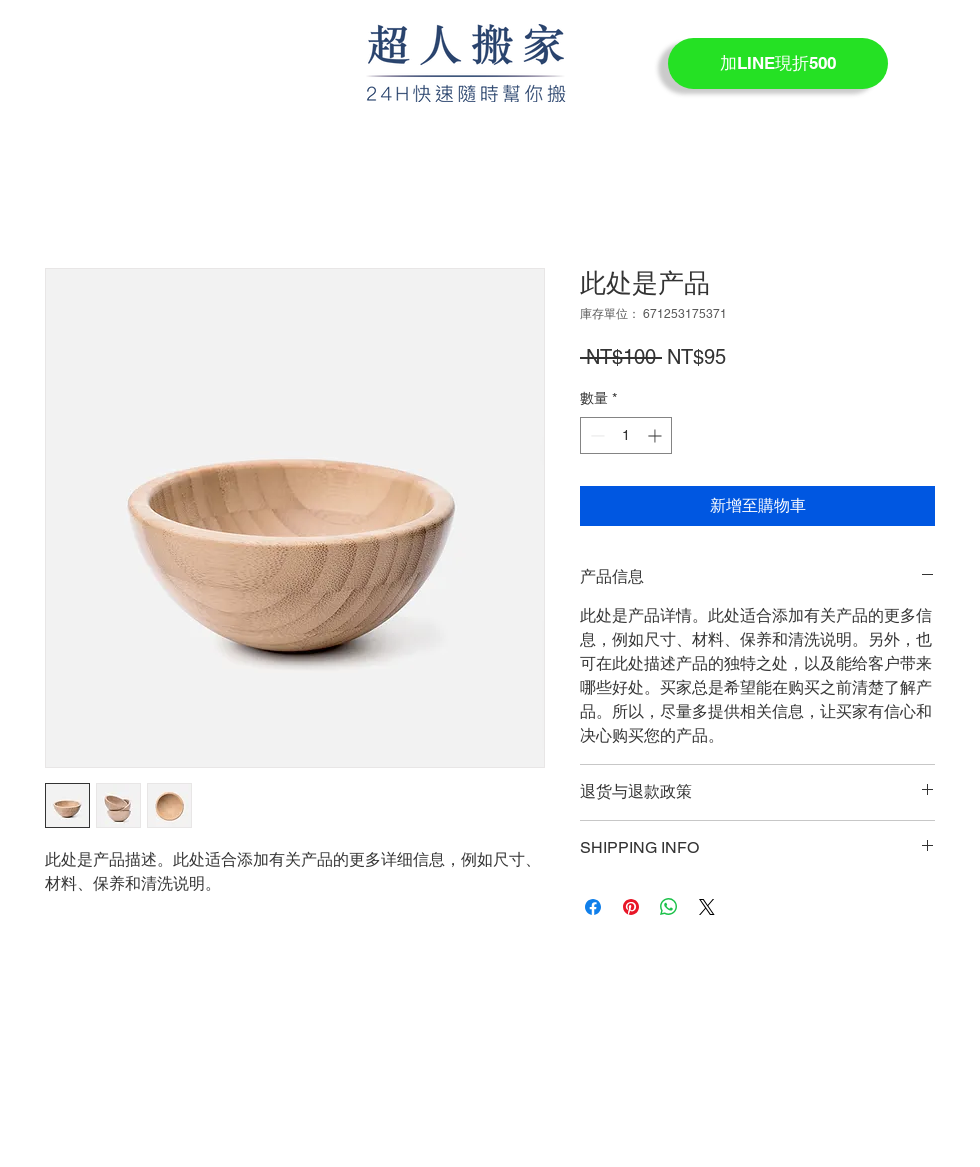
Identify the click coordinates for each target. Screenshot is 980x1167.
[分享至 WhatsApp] (669, 907)
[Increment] (656, 435)
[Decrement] (595, 435)
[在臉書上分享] (593, 907)
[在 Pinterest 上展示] (631, 907)
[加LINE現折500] (778, 63)
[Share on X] (707, 907)
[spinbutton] (626, 435)
